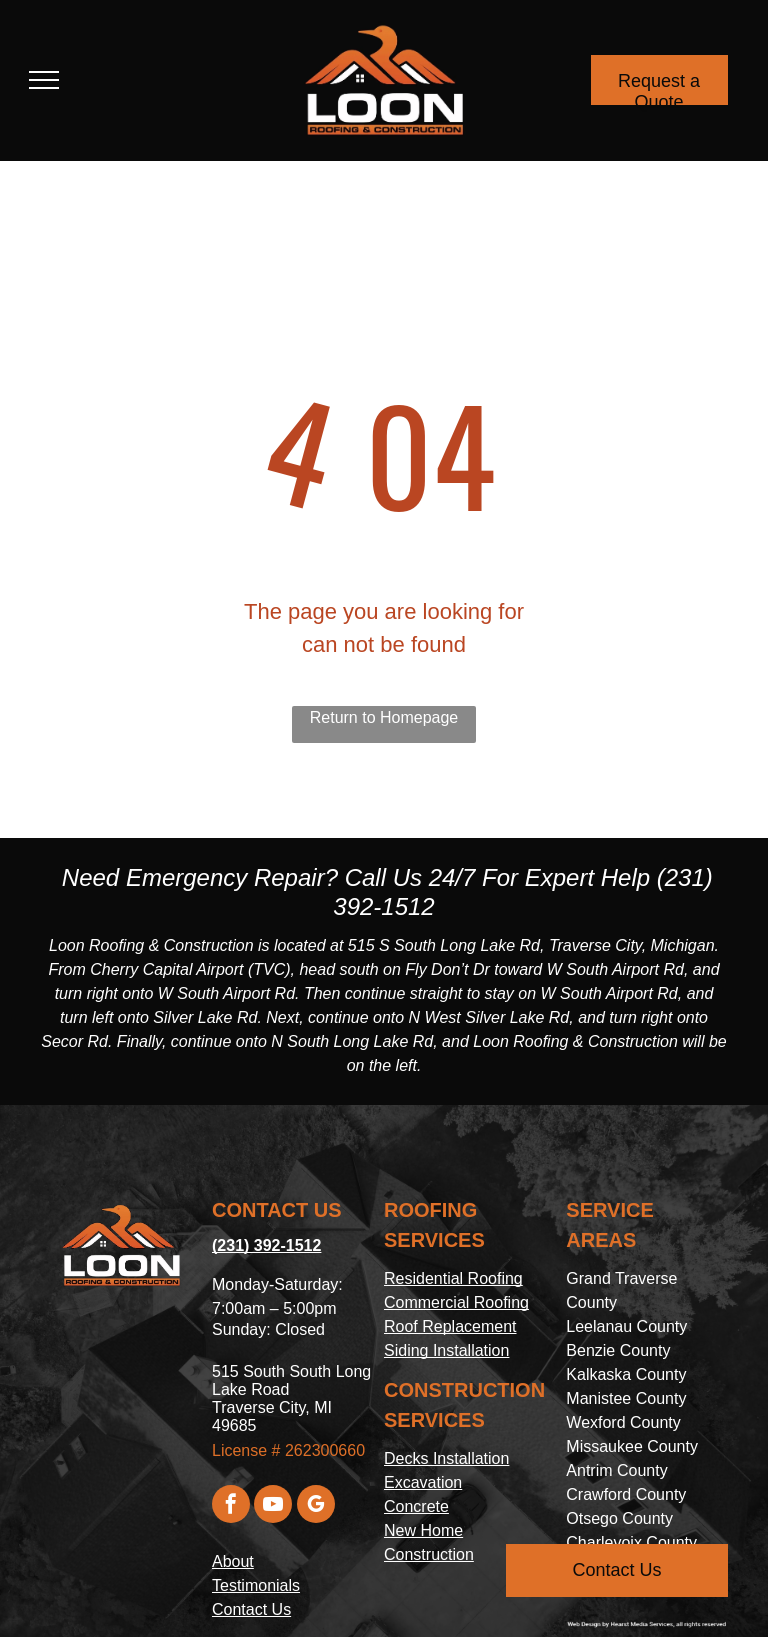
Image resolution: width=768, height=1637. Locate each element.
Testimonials (256, 1585)
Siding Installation (446, 1350)
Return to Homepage (384, 717)
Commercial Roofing (456, 1302)
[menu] (44, 80)
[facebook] (231, 1506)
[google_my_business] (316, 1506)
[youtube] (273, 1506)
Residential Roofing (453, 1278)
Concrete (416, 1506)
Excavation (423, 1482)
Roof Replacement (450, 1326)
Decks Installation (446, 1458)
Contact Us (251, 1609)
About (233, 1561)
